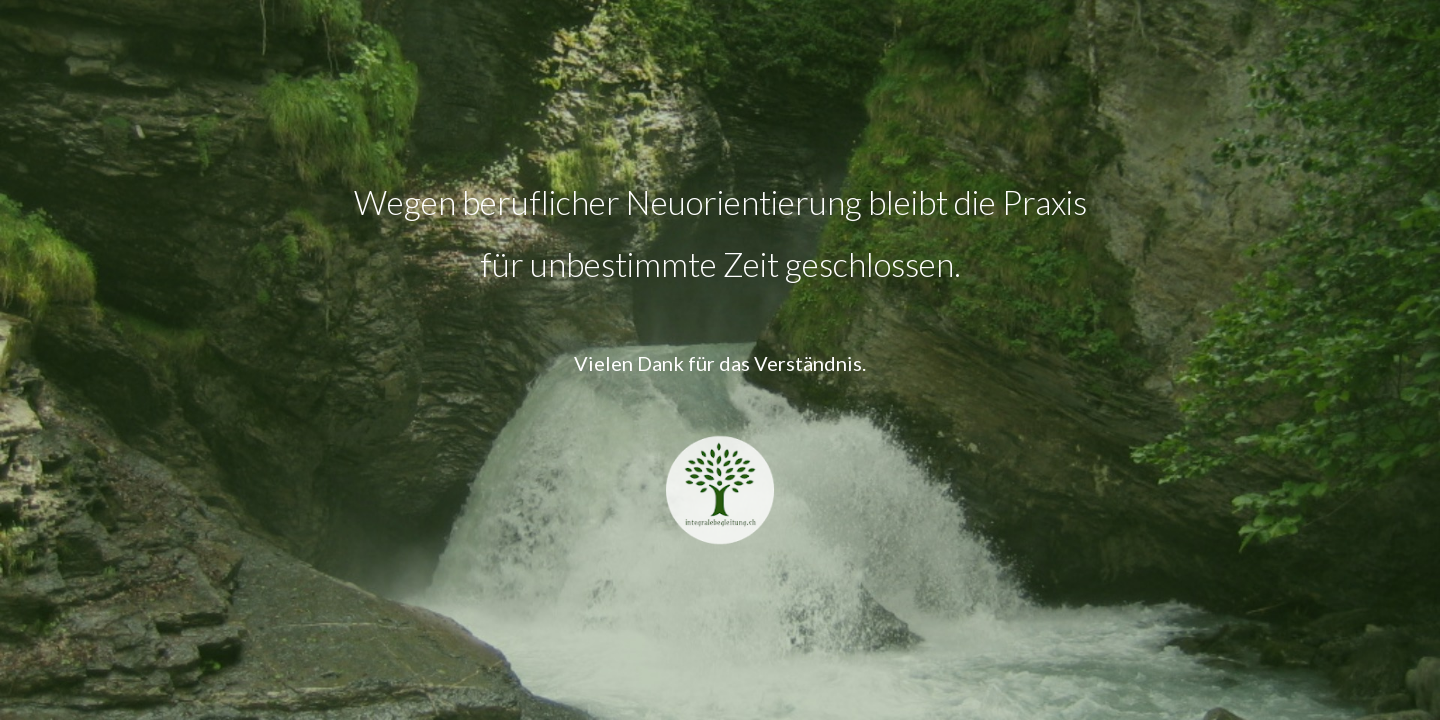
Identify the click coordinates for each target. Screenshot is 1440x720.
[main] (720, 233)
